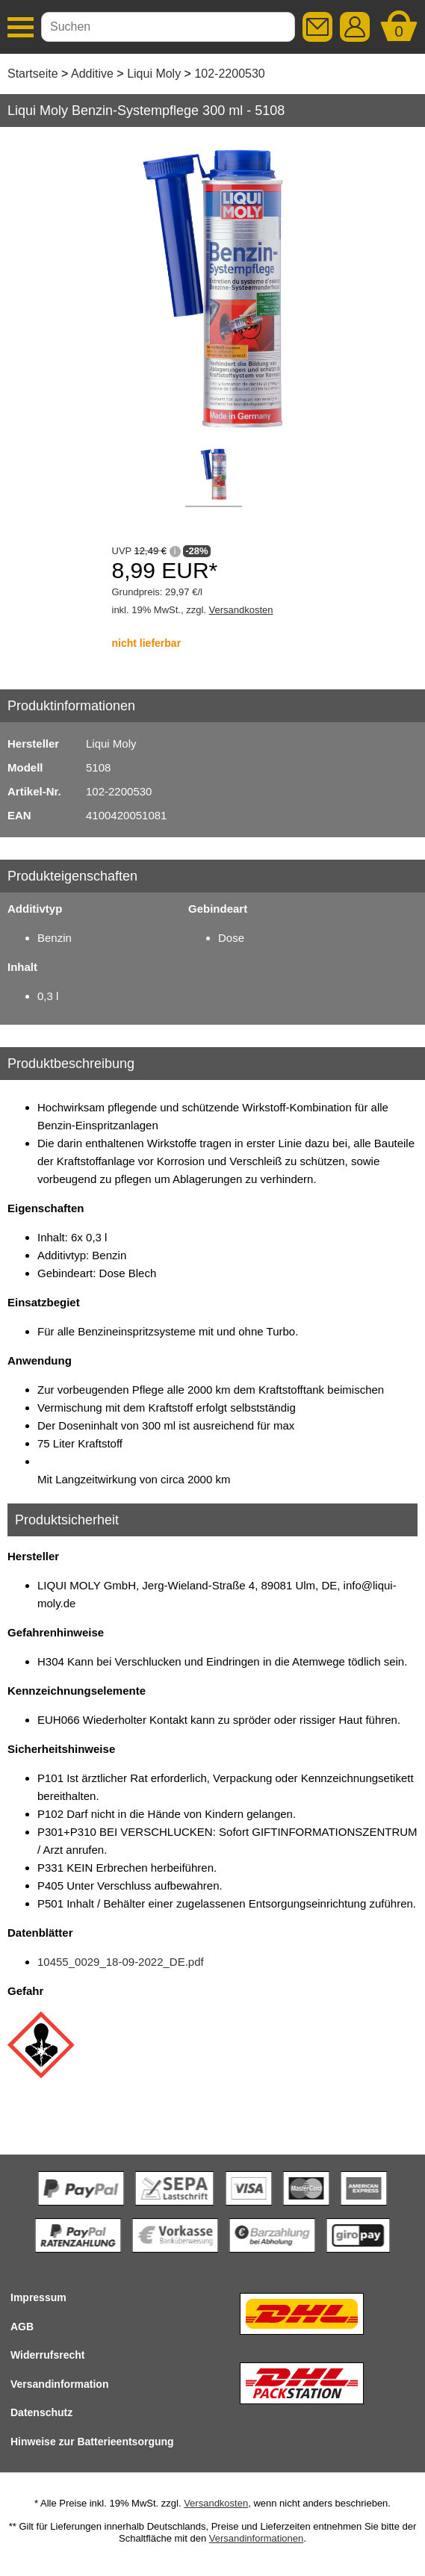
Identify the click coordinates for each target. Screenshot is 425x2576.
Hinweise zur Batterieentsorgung (92, 2442)
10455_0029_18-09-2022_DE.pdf (120, 1961)
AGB (22, 2327)
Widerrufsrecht (47, 2355)
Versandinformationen (256, 2538)
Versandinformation (59, 2384)
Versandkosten (241, 609)
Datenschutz (41, 2412)
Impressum (38, 2297)
